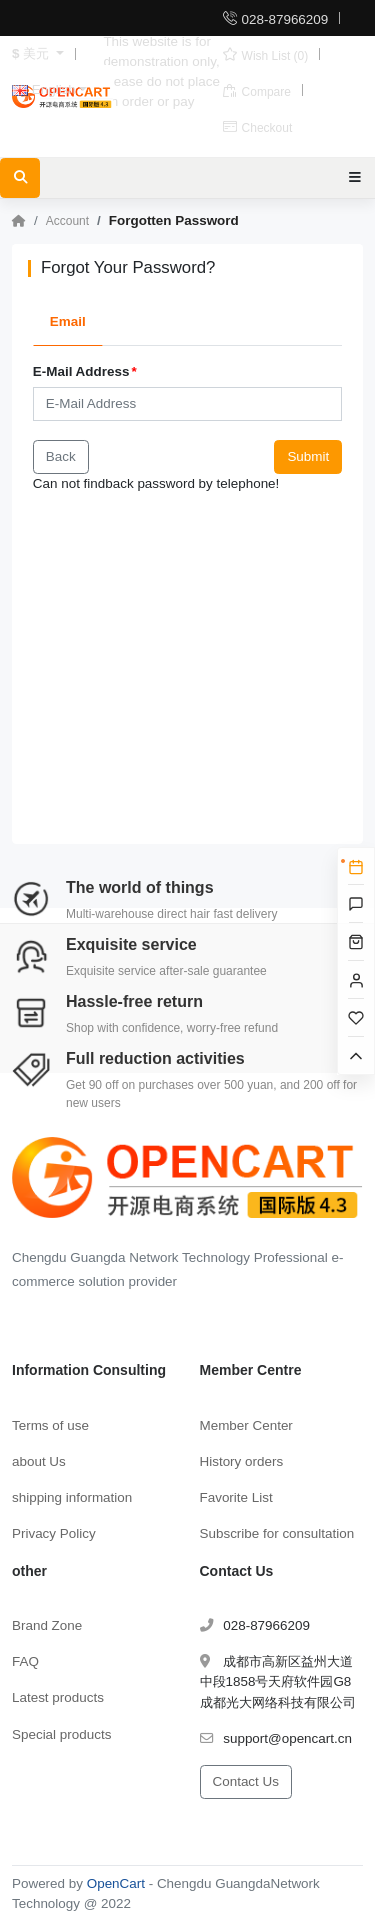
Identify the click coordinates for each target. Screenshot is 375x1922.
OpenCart (116, 1883)
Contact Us (246, 1781)
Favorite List (236, 1497)
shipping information (72, 1497)
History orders (242, 1461)
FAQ (25, 1661)
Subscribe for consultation (277, 1533)
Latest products (58, 1697)
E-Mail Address (81, 371)
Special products (61, 1734)
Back (61, 456)
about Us (39, 1461)
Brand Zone (47, 1625)
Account (67, 221)
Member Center (246, 1425)
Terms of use (50, 1425)
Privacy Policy (54, 1533)
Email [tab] (68, 321)
